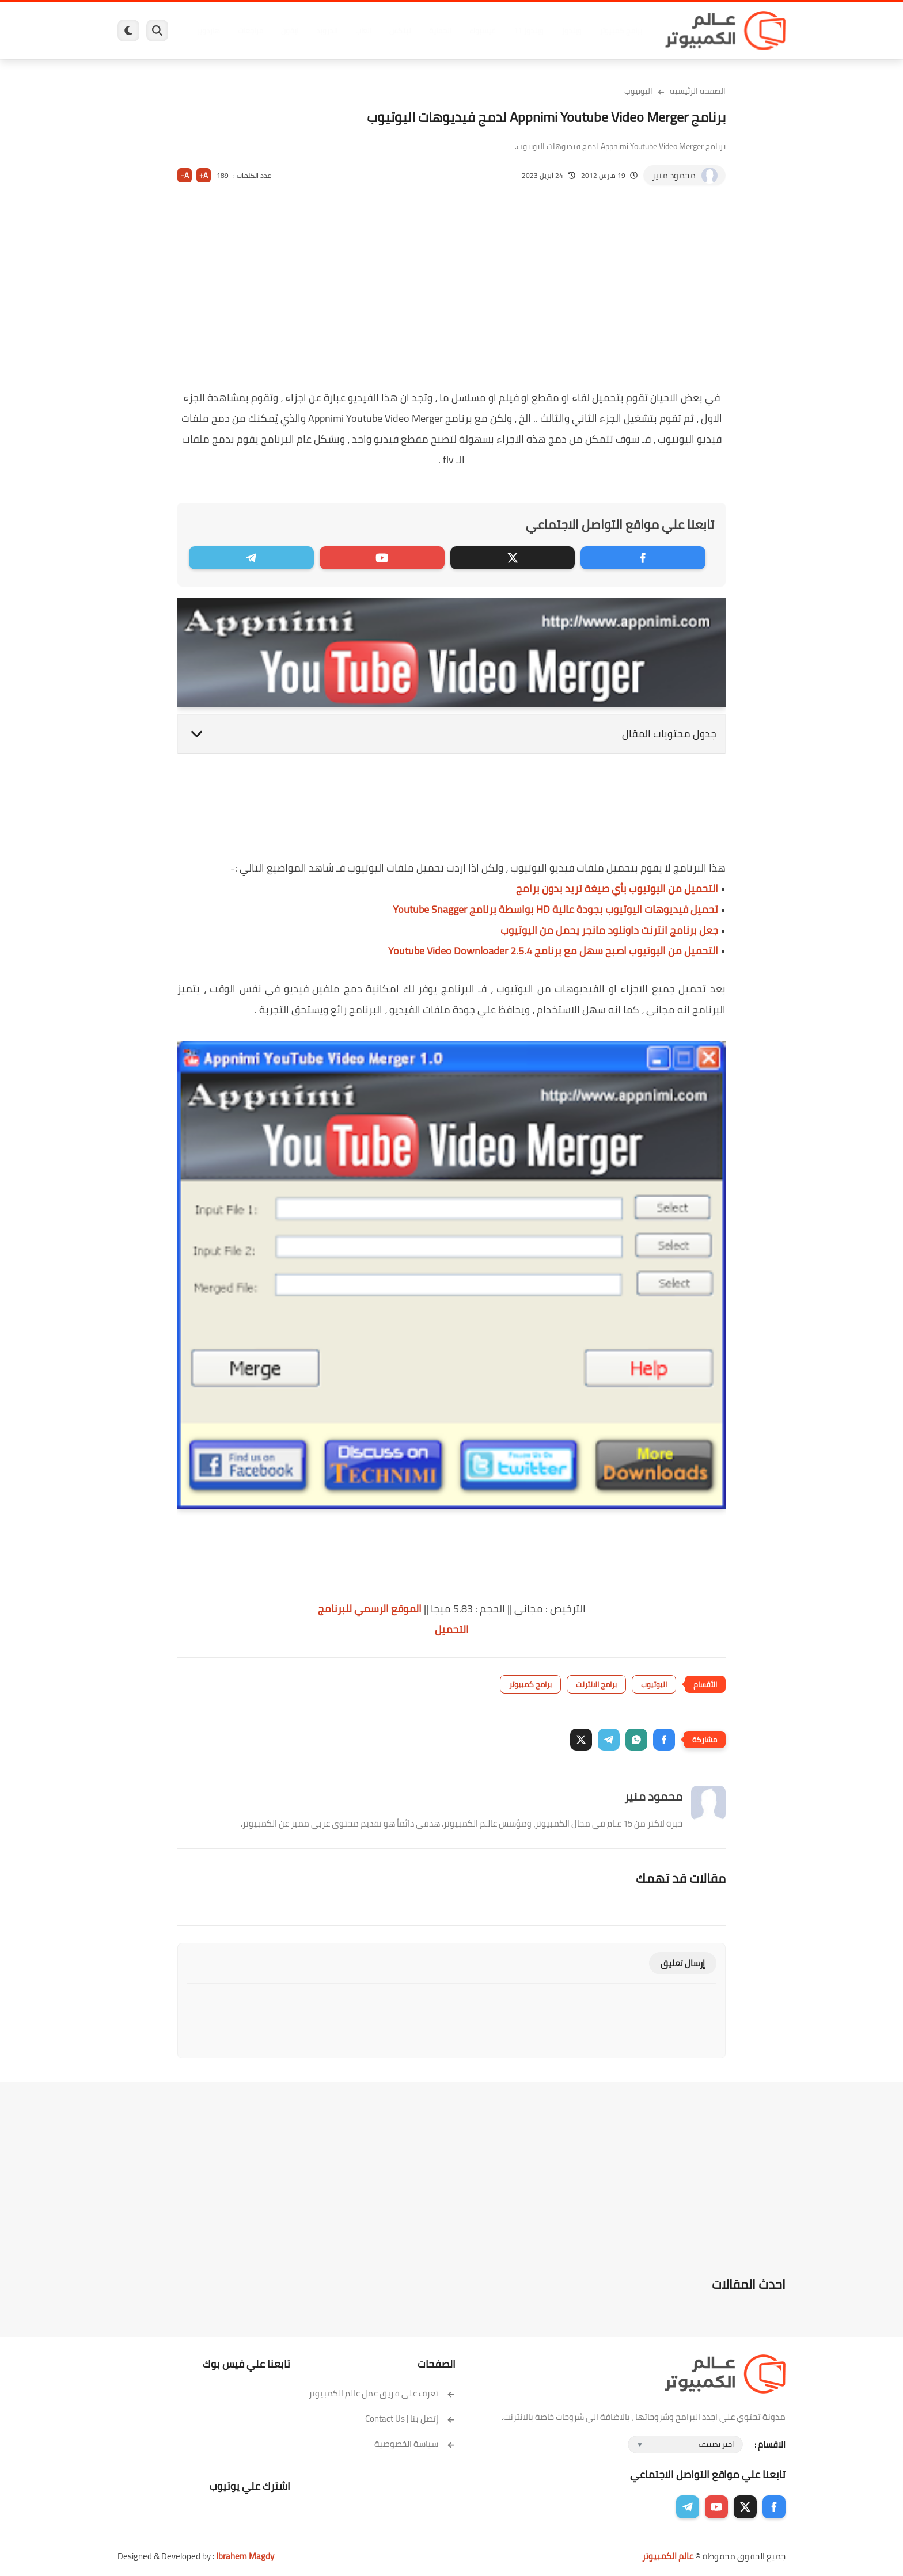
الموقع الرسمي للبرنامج (370, 1608)
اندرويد (326, 30)
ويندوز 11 (528, 30)
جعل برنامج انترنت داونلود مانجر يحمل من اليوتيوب (609, 929)
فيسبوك (482, 30)
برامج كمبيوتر (620, 30)
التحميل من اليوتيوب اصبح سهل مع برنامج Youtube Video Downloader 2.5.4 (553, 950)
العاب (363, 30)
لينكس (400, 30)
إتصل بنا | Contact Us (410, 2418)
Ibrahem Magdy (245, 2556)
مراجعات (250, 30)
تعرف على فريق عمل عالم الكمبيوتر (382, 2393)
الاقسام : (770, 2444)
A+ (203, 175)
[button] (664, 1740)
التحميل (452, 1629)
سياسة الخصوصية (415, 2444)
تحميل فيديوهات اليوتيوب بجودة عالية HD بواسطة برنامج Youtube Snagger (555, 909)
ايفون (289, 30)
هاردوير (207, 30)
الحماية (439, 30)
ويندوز (571, 30)
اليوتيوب (638, 90)
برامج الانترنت (596, 1684)
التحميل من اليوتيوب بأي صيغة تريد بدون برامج (617, 888)
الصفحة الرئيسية (698, 90)
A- (185, 175)
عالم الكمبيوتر (667, 2556)
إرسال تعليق (683, 1963)
